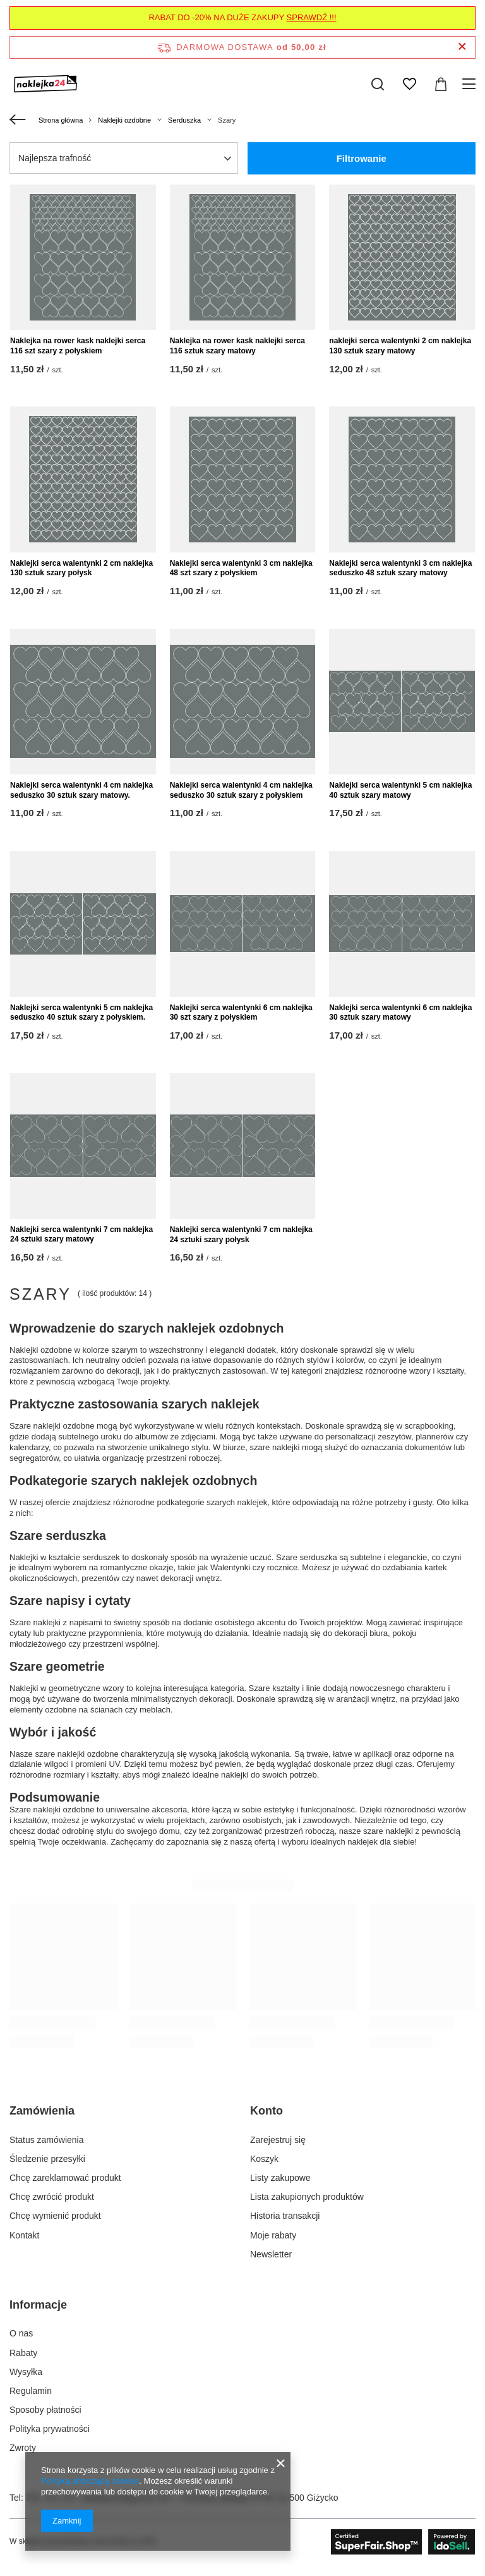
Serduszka (184, 120)
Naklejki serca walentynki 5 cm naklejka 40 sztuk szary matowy (400, 790)
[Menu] (471, 84)
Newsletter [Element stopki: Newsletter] (271, 2254)
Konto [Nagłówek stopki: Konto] (266, 2110)
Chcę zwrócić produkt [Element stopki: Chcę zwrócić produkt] (51, 2197)
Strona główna (61, 120)
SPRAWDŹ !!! (312, 17)
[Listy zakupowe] (409, 84)
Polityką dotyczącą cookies (90, 2481)
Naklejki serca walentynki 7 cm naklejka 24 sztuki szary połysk (241, 1234)
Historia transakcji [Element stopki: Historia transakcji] (285, 2216)
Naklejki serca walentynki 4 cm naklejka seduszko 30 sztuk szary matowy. (81, 790)
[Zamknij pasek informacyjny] (461, 47)
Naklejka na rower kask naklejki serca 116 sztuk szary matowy (237, 345)
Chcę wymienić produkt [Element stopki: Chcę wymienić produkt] (55, 2216)
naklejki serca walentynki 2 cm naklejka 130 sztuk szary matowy (400, 345)
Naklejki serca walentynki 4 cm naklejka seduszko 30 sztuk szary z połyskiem (241, 790)
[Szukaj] (377, 84)
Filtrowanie (361, 158)
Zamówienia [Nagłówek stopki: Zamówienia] (42, 2110)
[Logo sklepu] (45, 84)
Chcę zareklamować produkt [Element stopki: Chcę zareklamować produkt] (65, 2178)
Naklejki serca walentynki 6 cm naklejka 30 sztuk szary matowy (400, 1012)
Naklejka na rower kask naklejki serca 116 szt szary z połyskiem (77, 345)
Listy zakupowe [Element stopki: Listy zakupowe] (280, 2178)
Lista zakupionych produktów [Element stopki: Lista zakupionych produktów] (307, 2197)
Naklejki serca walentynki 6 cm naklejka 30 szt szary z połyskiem (241, 1012)
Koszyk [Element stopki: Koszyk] (264, 2159)
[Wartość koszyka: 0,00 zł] (441, 84)
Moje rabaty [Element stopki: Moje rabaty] (273, 2235)
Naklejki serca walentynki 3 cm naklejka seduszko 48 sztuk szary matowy (400, 568)
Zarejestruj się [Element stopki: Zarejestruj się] (278, 2140)
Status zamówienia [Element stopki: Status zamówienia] (46, 2140)
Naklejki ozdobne (124, 120)
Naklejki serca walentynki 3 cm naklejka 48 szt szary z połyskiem (241, 568)
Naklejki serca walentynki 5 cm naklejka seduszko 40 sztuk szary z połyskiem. (81, 1012)
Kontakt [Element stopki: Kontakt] (24, 2235)
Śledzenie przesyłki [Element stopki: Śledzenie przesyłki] (47, 2159)
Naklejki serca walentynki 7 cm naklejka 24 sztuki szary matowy (81, 1234)
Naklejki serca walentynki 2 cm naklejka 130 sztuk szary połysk (81, 568)
